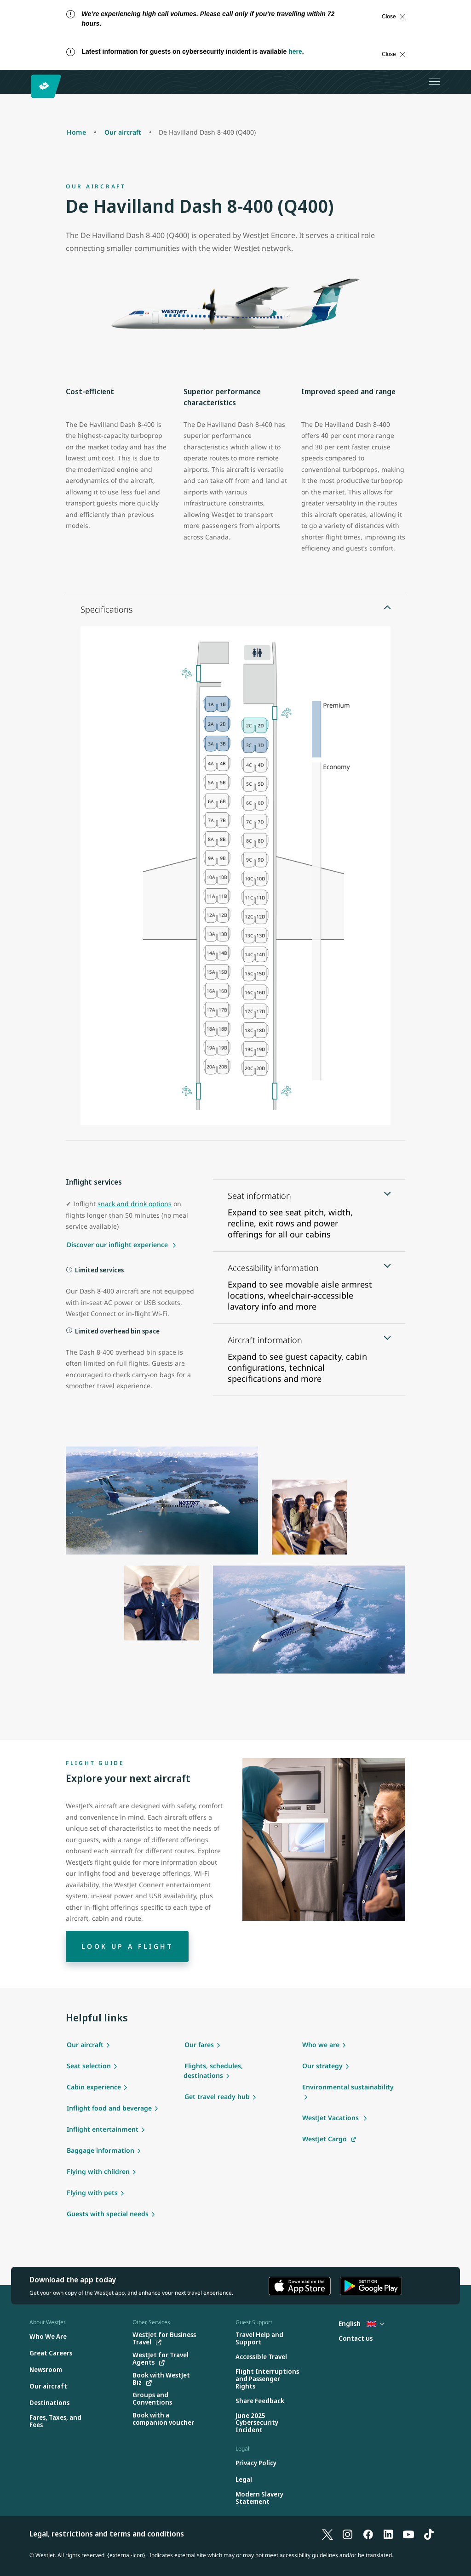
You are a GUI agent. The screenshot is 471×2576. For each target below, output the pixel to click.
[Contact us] (356, 2338)
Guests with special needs (108, 2213)
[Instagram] (347, 2534)
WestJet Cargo (324, 2138)
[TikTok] (428, 2534)
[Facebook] (367, 2534)
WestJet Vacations (331, 2117)
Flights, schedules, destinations (213, 2070)
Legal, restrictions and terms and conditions (106, 2534)
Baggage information (100, 2150)
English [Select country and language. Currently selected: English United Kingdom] (361, 2323)
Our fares (199, 2044)
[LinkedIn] (388, 2534)
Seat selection (89, 2065)
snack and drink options (135, 1203)
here (295, 51)
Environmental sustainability (348, 2086)
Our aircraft (85, 2044)
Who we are (320, 2044)
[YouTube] (408, 2534)
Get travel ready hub (217, 2096)
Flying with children (98, 2171)
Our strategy (322, 2065)
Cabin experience (94, 2086)
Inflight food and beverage (109, 2108)
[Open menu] (434, 81)
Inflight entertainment (102, 2129)
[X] (327, 2534)
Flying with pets (92, 2192)
